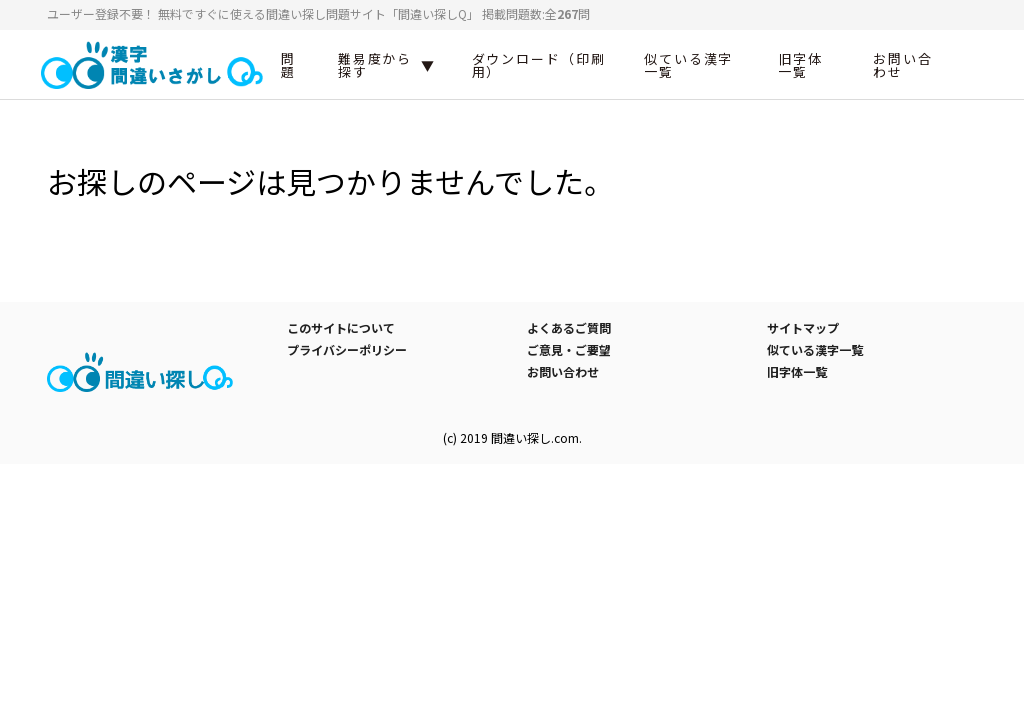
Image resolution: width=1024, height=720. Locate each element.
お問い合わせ (903, 65)
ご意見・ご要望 (569, 349)
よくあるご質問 (569, 327)
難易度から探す (375, 65)
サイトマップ (803, 327)
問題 (288, 65)
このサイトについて (341, 327)
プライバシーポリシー (347, 349)
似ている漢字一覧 (689, 65)
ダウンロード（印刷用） (539, 65)
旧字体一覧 (800, 65)
